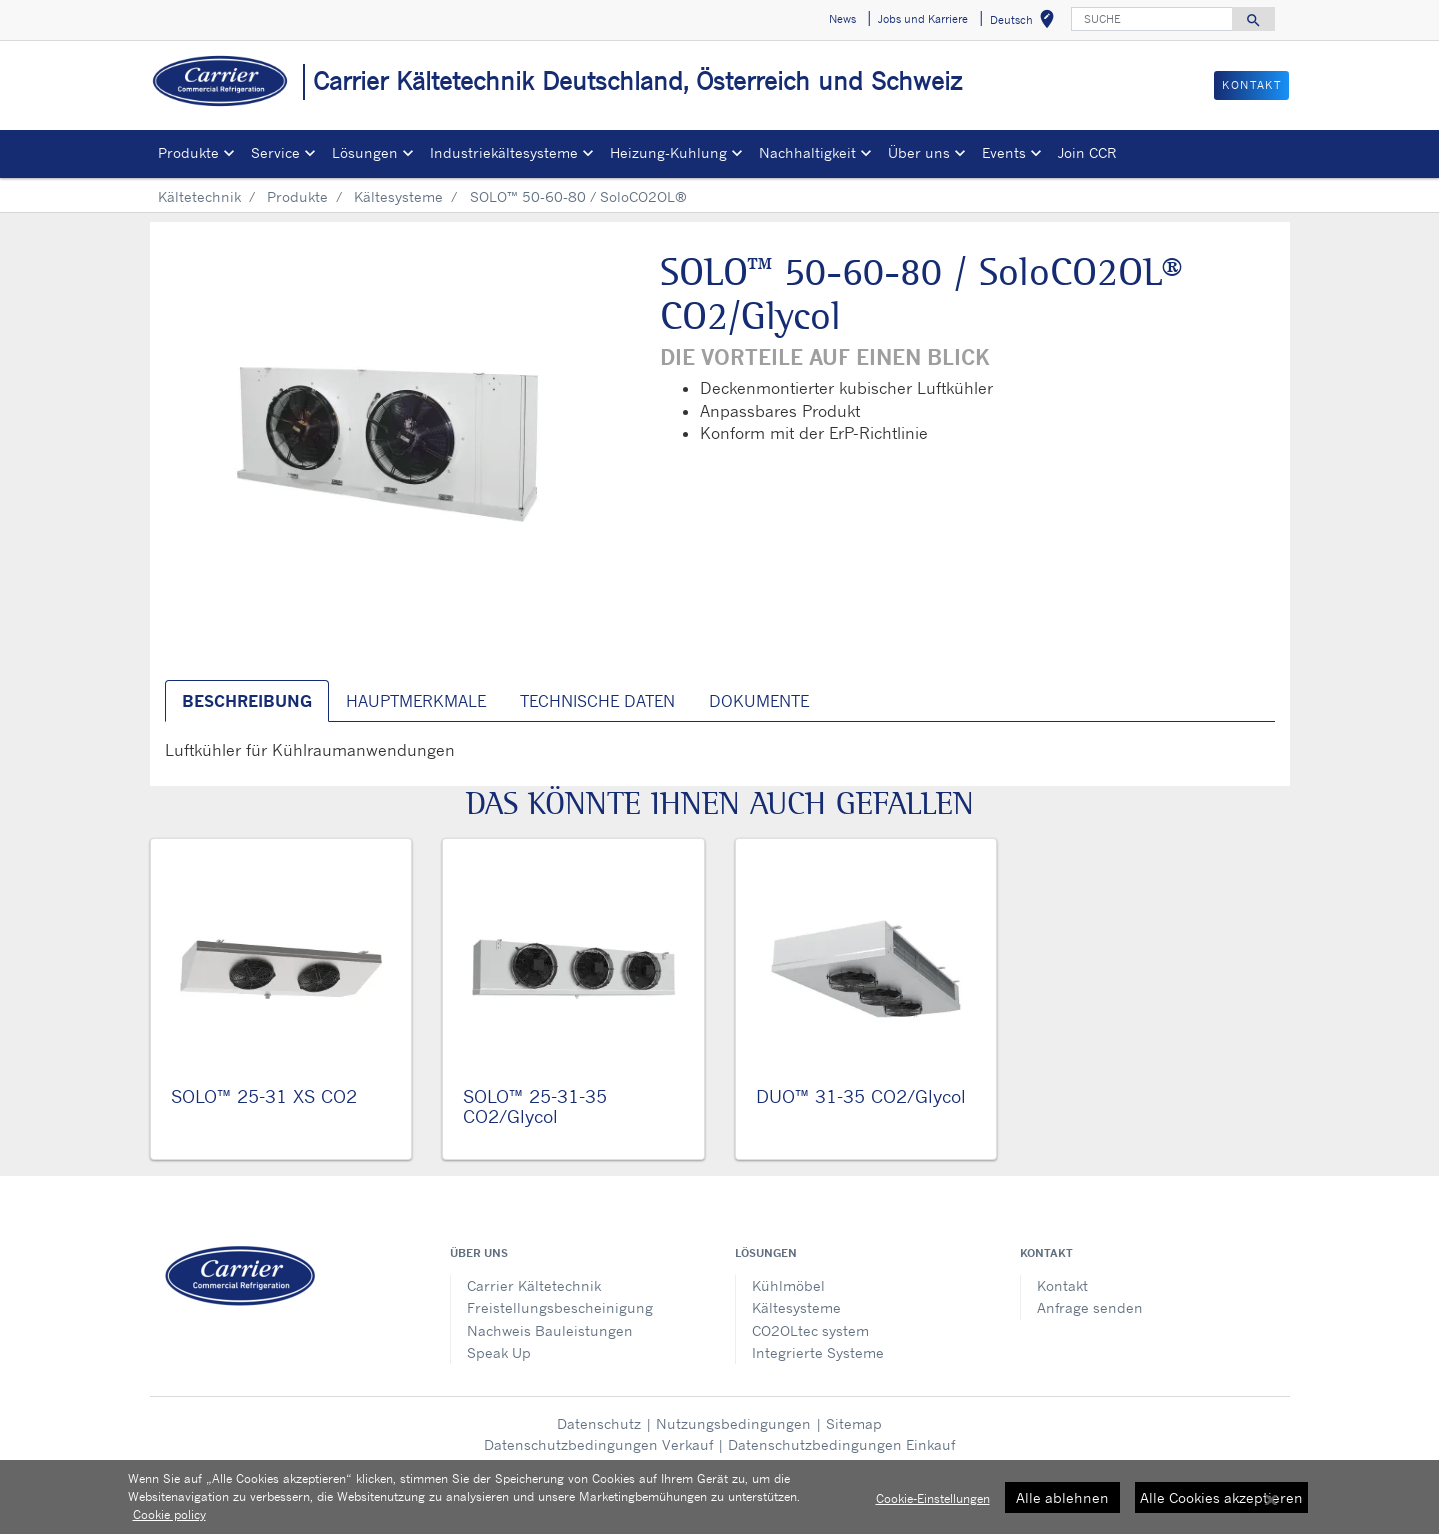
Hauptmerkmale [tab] (416, 701)
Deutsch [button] (1026, 22)
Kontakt (1062, 1285)
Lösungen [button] (365, 152)
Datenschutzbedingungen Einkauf (841, 1444)
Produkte (297, 196)
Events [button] (1004, 152)
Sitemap (854, 1423)
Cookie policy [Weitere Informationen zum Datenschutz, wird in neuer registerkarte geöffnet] (169, 1518)
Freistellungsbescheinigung (560, 1307)
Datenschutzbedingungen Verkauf (598, 1444)
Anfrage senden (1090, 1307)
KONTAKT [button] (1251, 85)
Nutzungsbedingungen (733, 1423)
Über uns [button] (919, 152)
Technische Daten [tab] (597, 701)
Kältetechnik (199, 196)
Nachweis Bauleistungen (550, 1330)
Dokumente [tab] (759, 701)
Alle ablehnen (1062, 1500)
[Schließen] (1271, 1504)
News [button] (842, 19)
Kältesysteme (398, 196)
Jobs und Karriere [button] (923, 19)
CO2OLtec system (810, 1330)
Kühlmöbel (788, 1285)
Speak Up (499, 1352)
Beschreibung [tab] (247, 701)
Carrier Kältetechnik (534, 1285)
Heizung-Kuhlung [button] (668, 152)
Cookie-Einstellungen (933, 1501)
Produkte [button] (188, 152)
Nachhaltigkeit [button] (807, 152)
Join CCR (1087, 152)
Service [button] (275, 152)
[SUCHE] (1152, 19)
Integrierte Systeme (818, 1352)
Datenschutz (599, 1423)
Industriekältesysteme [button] (504, 152)
